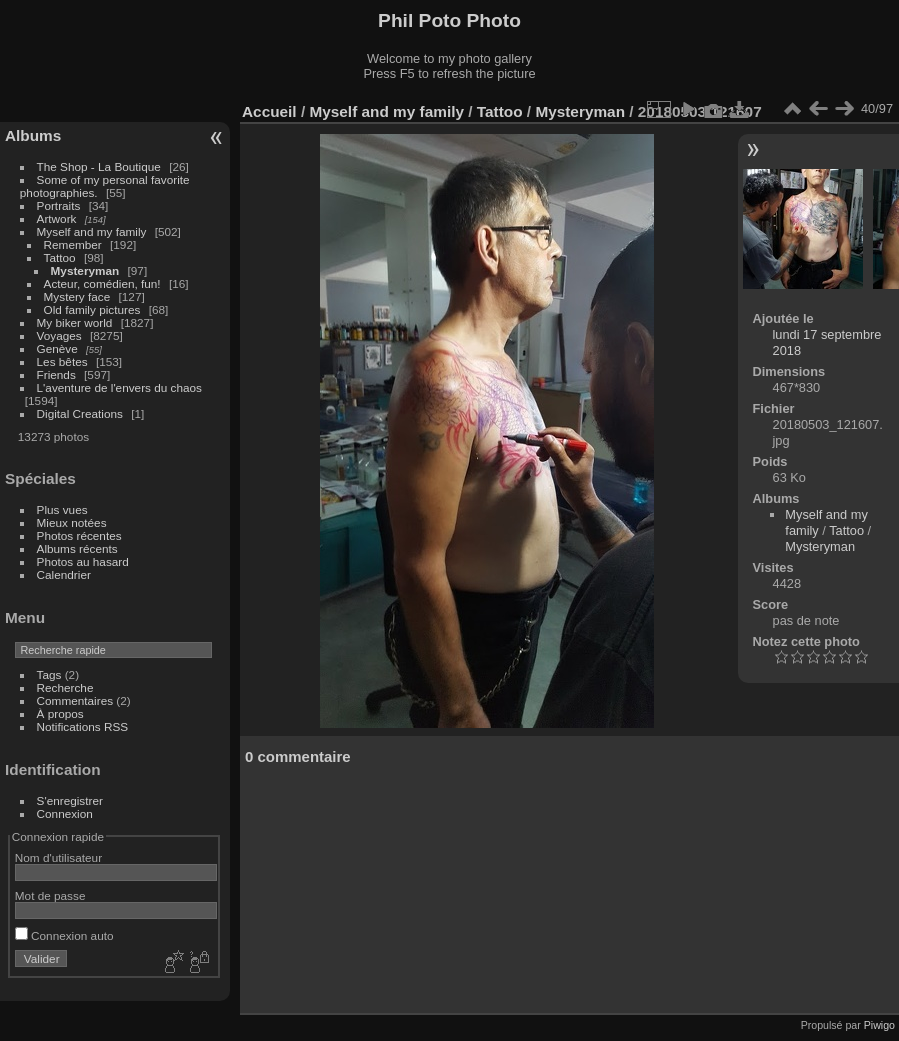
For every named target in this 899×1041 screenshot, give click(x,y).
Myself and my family (92, 231)
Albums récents (77, 548)
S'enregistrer (70, 800)
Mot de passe (50, 895)
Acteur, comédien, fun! (102, 283)
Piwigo (879, 1025)
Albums (33, 135)
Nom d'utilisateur (58, 857)
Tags (49, 674)
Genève (57, 348)
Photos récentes (79, 535)
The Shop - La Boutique (99, 166)
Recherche (65, 687)
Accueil (269, 111)
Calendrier (64, 574)
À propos (60, 713)
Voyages (59, 335)
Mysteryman (85, 270)
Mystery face (77, 296)
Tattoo (60, 257)
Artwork (57, 218)
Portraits (59, 205)
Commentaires (75, 700)
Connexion (65, 813)
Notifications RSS (83, 726)
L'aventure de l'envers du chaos (119, 387)
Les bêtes (62, 361)
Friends (56, 374)
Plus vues (62, 509)
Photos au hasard (83, 561)
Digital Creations (80, 413)
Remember (73, 244)
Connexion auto (64, 935)
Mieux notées (72, 522)
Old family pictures (92, 309)
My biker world (75, 322)
